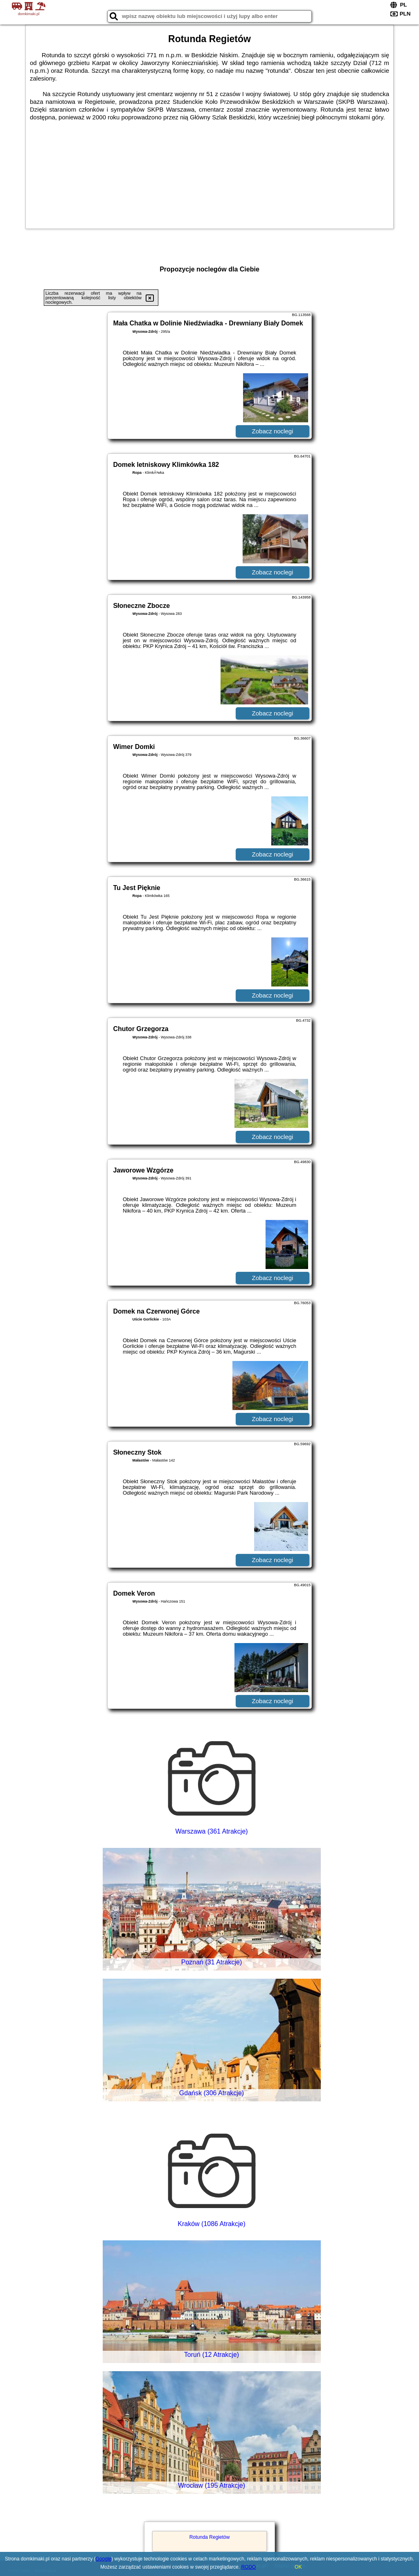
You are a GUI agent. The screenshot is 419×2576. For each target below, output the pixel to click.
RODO (248, 2567)
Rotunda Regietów (209, 2537)
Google (104, 2559)
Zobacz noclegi (272, 431)
